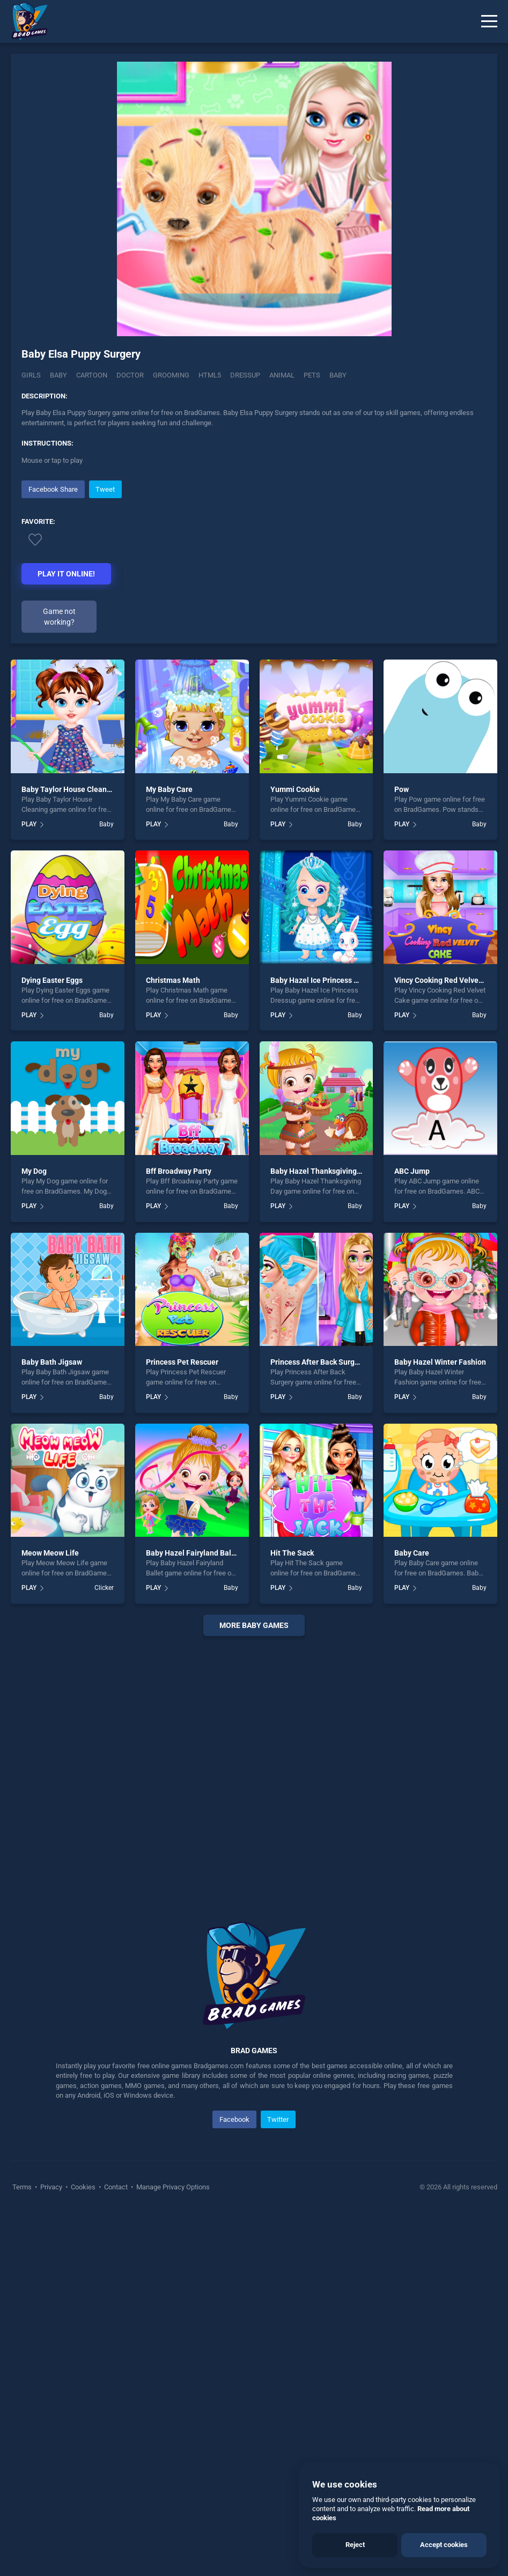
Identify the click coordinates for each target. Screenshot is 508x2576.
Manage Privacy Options (172, 2187)
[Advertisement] (254, 1765)
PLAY (28, 824)
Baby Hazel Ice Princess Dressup (325, 980)
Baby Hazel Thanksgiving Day (320, 1171)
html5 (209, 375)
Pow (401, 789)
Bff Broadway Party (178, 1171)
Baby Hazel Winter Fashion (440, 1362)
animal (282, 375)
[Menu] (489, 21)
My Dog (34, 1171)
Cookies (83, 2187)
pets (312, 375)
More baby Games (254, 1625)
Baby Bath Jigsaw (51, 1362)
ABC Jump (412, 1171)
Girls (31, 375)
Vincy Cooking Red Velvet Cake (447, 980)
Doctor (130, 375)
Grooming (171, 375)
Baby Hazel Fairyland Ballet (193, 1553)
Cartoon (91, 375)
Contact (115, 2187)
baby (338, 375)
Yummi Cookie (295, 789)
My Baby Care (169, 789)
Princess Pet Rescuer (182, 1362)
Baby (58, 375)
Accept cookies (444, 2545)
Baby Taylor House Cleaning (69, 789)
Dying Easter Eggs (52, 980)
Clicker (104, 1588)
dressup (245, 375)
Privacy (51, 2187)
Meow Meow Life (50, 1553)
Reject (355, 2545)
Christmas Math (173, 980)
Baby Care (411, 1553)
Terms (22, 2187)
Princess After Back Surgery (317, 1362)
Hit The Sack (292, 1553)
